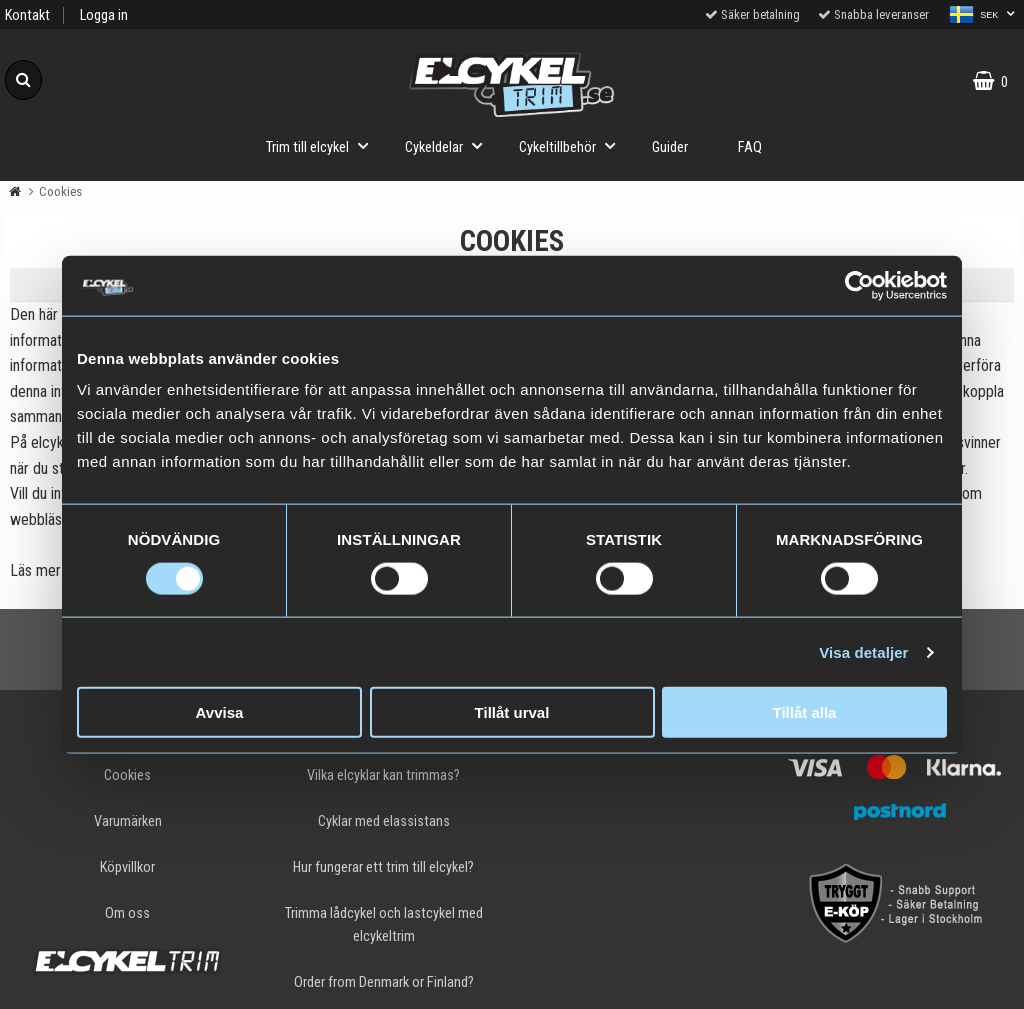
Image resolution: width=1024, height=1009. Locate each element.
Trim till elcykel (323, 145)
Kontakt (27, 15)
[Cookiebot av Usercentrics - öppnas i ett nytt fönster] (859, 285)
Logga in (104, 15)
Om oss (127, 913)
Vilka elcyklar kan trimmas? (383, 775)
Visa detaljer (863, 651)
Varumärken (128, 821)
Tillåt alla (805, 712)
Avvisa (220, 712)
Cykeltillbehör (573, 145)
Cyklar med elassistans (384, 821)
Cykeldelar (449, 145)
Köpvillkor (127, 867)
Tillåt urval (512, 712)
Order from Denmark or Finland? (384, 982)
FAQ (750, 147)
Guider (670, 147)
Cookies (127, 775)
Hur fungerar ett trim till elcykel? (383, 867)
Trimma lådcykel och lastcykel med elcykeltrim (384, 925)
